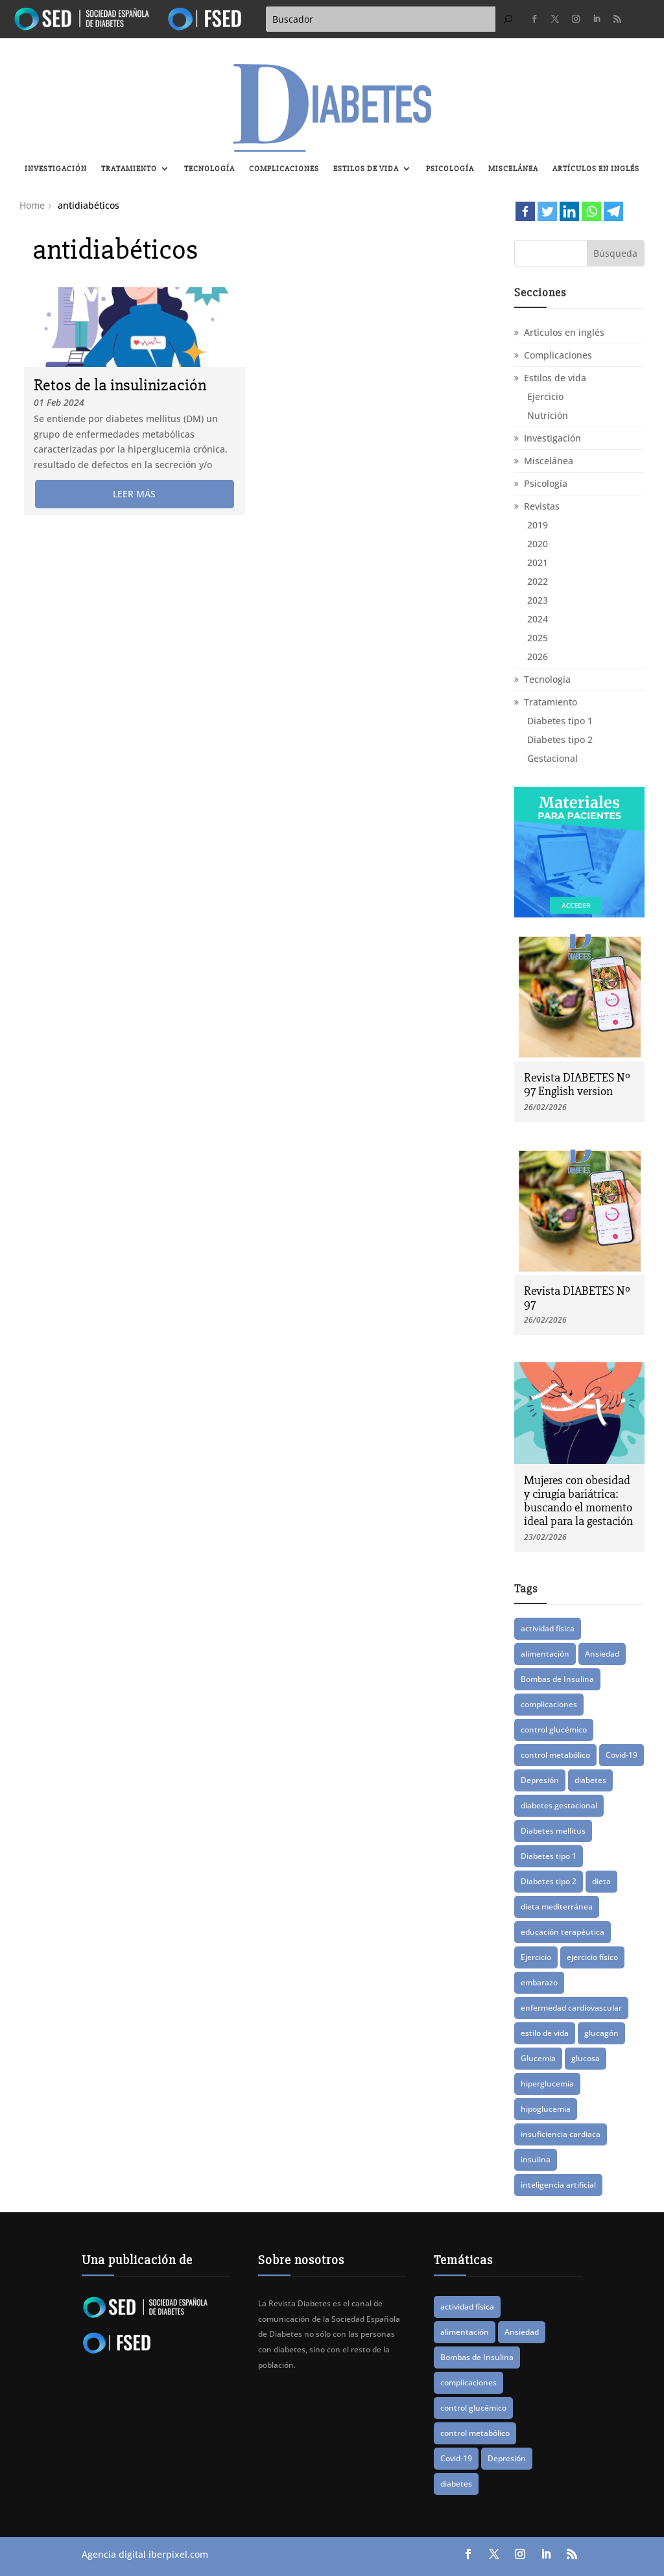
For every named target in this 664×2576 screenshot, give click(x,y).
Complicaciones (284, 169)
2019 (537, 525)
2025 (537, 638)
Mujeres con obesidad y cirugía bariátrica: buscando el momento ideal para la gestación (578, 1500)
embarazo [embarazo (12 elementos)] (539, 1982)
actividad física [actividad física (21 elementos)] (548, 1628)
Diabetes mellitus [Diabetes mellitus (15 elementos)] (553, 1830)
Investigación (56, 169)
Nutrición (547, 415)
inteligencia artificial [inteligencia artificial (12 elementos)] (558, 2184)
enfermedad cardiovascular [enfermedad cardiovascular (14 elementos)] (571, 2007)
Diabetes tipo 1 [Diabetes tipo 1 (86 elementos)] (548, 1855)
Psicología (450, 169)
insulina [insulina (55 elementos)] (536, 2159)
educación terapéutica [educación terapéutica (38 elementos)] (562, 1931)
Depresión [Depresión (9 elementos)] (540, 1780)
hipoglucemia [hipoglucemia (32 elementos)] (546, 2108)
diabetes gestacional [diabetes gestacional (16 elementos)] (559, 1805)
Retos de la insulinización (120, 385)
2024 (537, 619)
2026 (537, 656)
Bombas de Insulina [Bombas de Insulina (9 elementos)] (557, 1678)
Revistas (542, 506)
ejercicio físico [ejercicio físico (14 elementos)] (592, 1957)
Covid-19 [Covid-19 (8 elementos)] (621, 1754)
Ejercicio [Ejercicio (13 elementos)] (536, 1957)
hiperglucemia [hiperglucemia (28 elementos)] (547, 2083)
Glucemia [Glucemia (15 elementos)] (538, 2058)
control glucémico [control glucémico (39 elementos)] (554, 1729)
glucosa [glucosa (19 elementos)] (585, 2058)
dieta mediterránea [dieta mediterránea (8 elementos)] (557, 1906)
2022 (537, 581)
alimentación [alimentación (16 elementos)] (545, 1653)
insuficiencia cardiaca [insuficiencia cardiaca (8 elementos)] (560, 2134)
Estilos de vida (366, 169)
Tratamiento (129, 169)
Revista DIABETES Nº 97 (577, 1297)
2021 (537, 562)
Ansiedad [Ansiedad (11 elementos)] (602, 1653)
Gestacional (552, 758)
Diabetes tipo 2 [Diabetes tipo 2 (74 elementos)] (548, 1881)
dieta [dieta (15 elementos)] (601, 1881)
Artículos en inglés (595, 169)
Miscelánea (513, 169)
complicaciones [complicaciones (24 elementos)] (549, 1704)
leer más (134, 494)
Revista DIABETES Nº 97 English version (577, 1084)
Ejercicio (545, 396)
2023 (537, 600)
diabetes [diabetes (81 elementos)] (590, 1780)
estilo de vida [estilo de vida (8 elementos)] (545, 2032)
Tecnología (209, 169)
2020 (537, 544)
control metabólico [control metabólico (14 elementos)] (555, 1754)
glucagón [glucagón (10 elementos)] (601, 2032)
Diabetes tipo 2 (560, 739)
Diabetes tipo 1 (560, 721)
